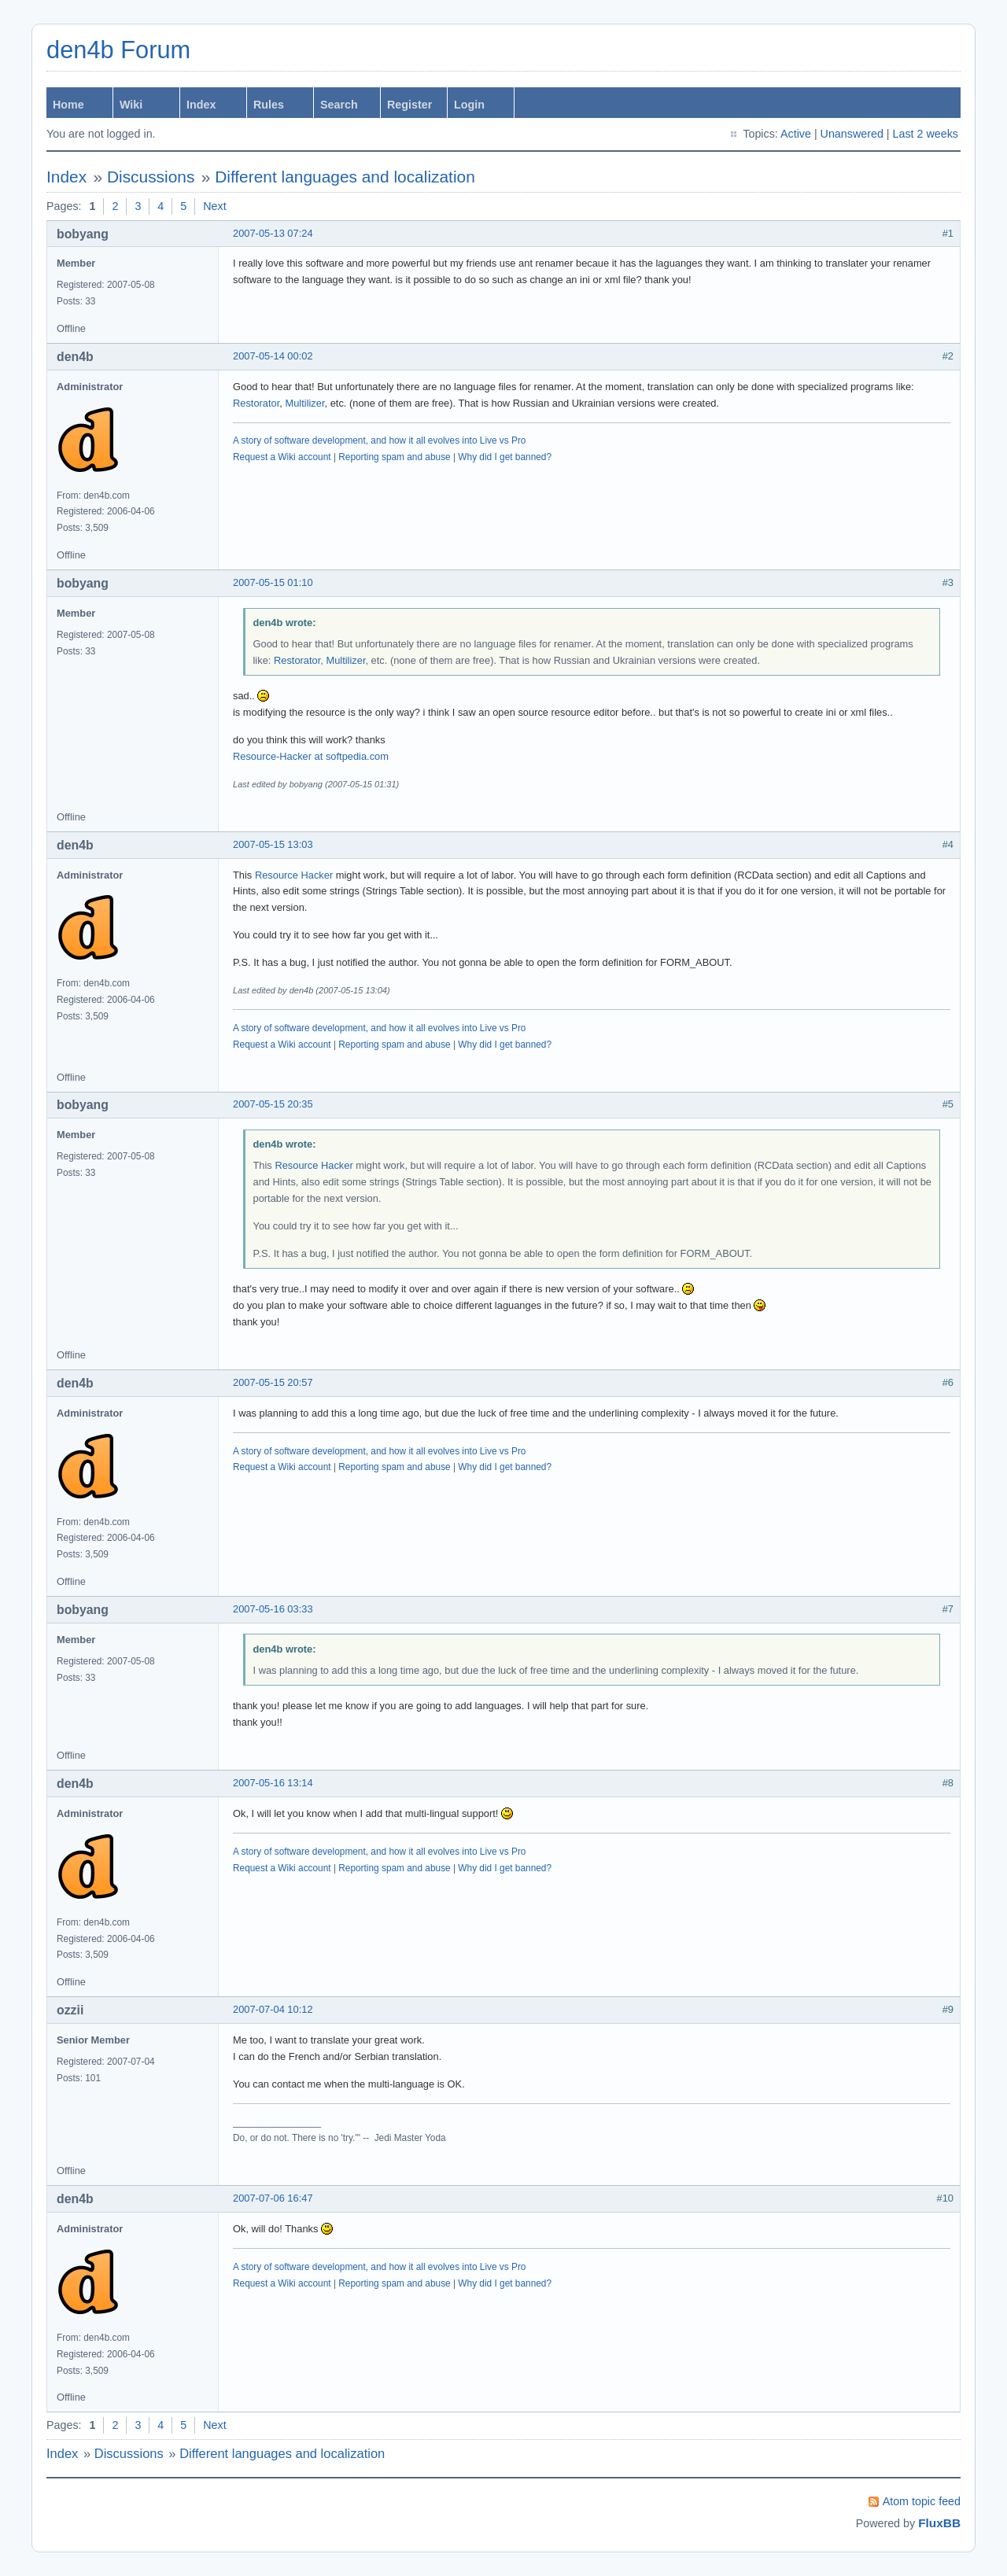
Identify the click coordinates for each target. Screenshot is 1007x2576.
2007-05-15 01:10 (273, 582)
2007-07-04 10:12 (273, 2009)
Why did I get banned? (504, 457)
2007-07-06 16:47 (273, 2198)
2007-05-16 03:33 (273, 1609)
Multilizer (304, 403)
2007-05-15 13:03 (273, 844)
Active (795, 133)
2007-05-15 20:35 (273, 1104)
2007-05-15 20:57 (273, 1382)
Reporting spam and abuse (394, 457)
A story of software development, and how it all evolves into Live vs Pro (379, 440)
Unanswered (852, 133)
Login (469, 104)
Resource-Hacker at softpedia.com (311, 756)
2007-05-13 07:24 (273, 233)
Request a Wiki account (282, 457)
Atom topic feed (922, 2501)
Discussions (150, 177)
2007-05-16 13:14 (273, 1783)
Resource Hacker (294, 875)
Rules (268, 104)
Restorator (256, 403)
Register (409, 104)
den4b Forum (118, 50)
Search (339, 104)
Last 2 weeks (925, 133)
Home (68, 104)
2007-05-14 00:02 (273, 356)
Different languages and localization (345, 177)
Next (214, 206)
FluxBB (939, 2523)
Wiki (131, 104)
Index (201, 104)
